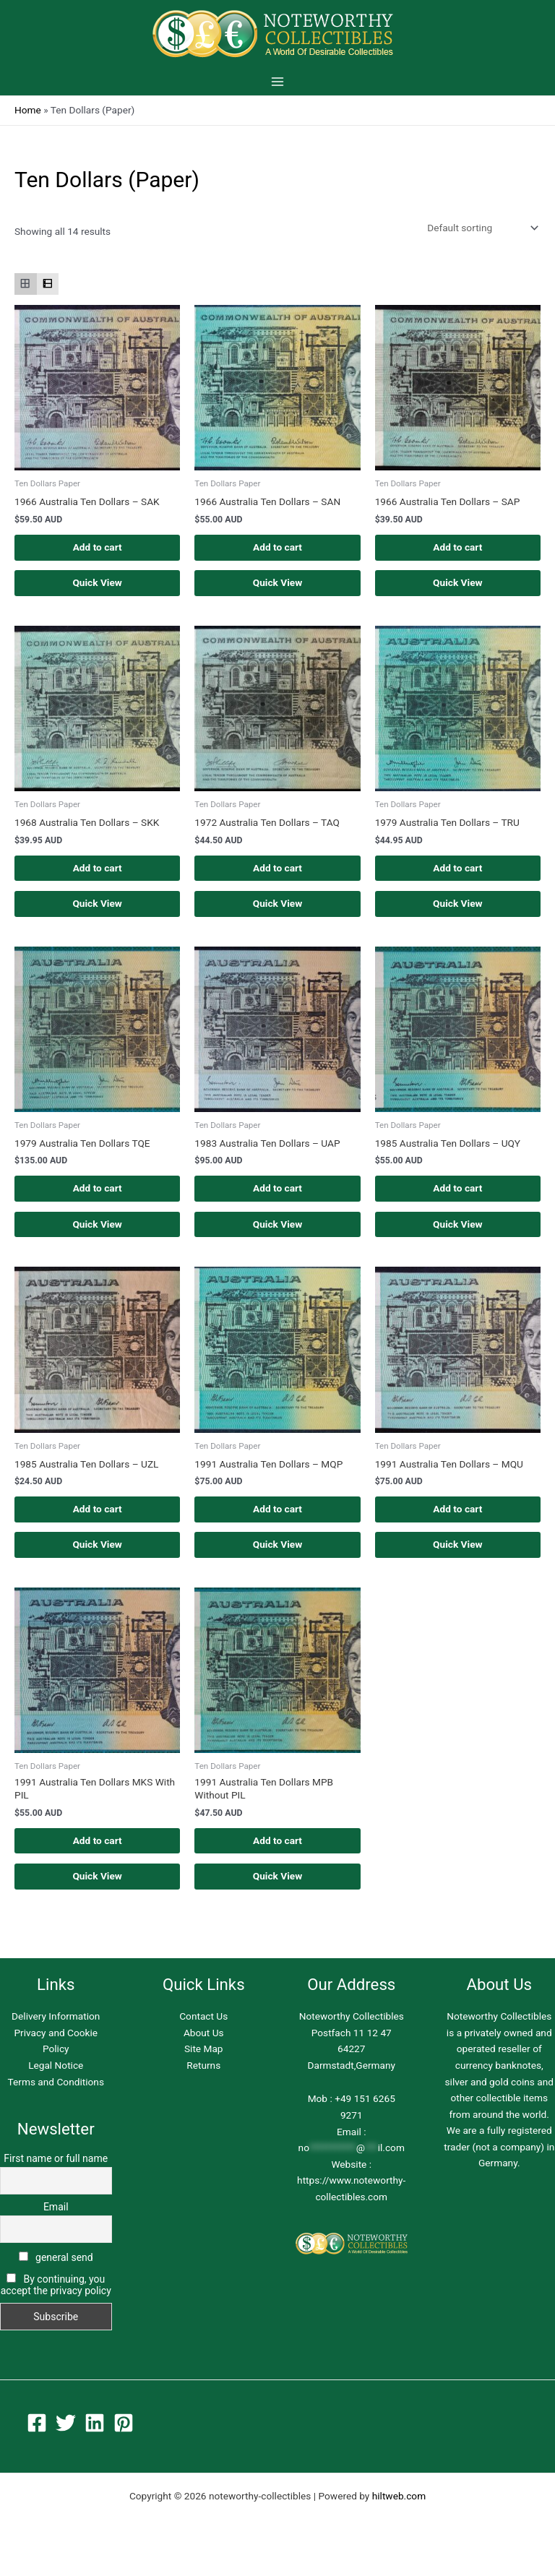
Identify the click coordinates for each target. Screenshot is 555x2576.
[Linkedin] (95, 2439)
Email (56, 2222)
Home (27, 110)
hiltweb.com (399, 2511)
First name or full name (56, 2174)
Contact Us (203, 2032)
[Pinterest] (123, 2439)
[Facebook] (37, 2439)
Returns (203, 2080)
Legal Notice (55, 2080)
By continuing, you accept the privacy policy (56, 2300)
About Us (204, 2048)
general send (56, 2273)
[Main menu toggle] (277, 81)
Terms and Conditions (56, 2097)
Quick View (97, 584)
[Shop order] (481, 227)
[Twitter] (66, 2439)
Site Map (203, 2064)
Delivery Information (56, 2032)
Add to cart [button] (97, 547)
